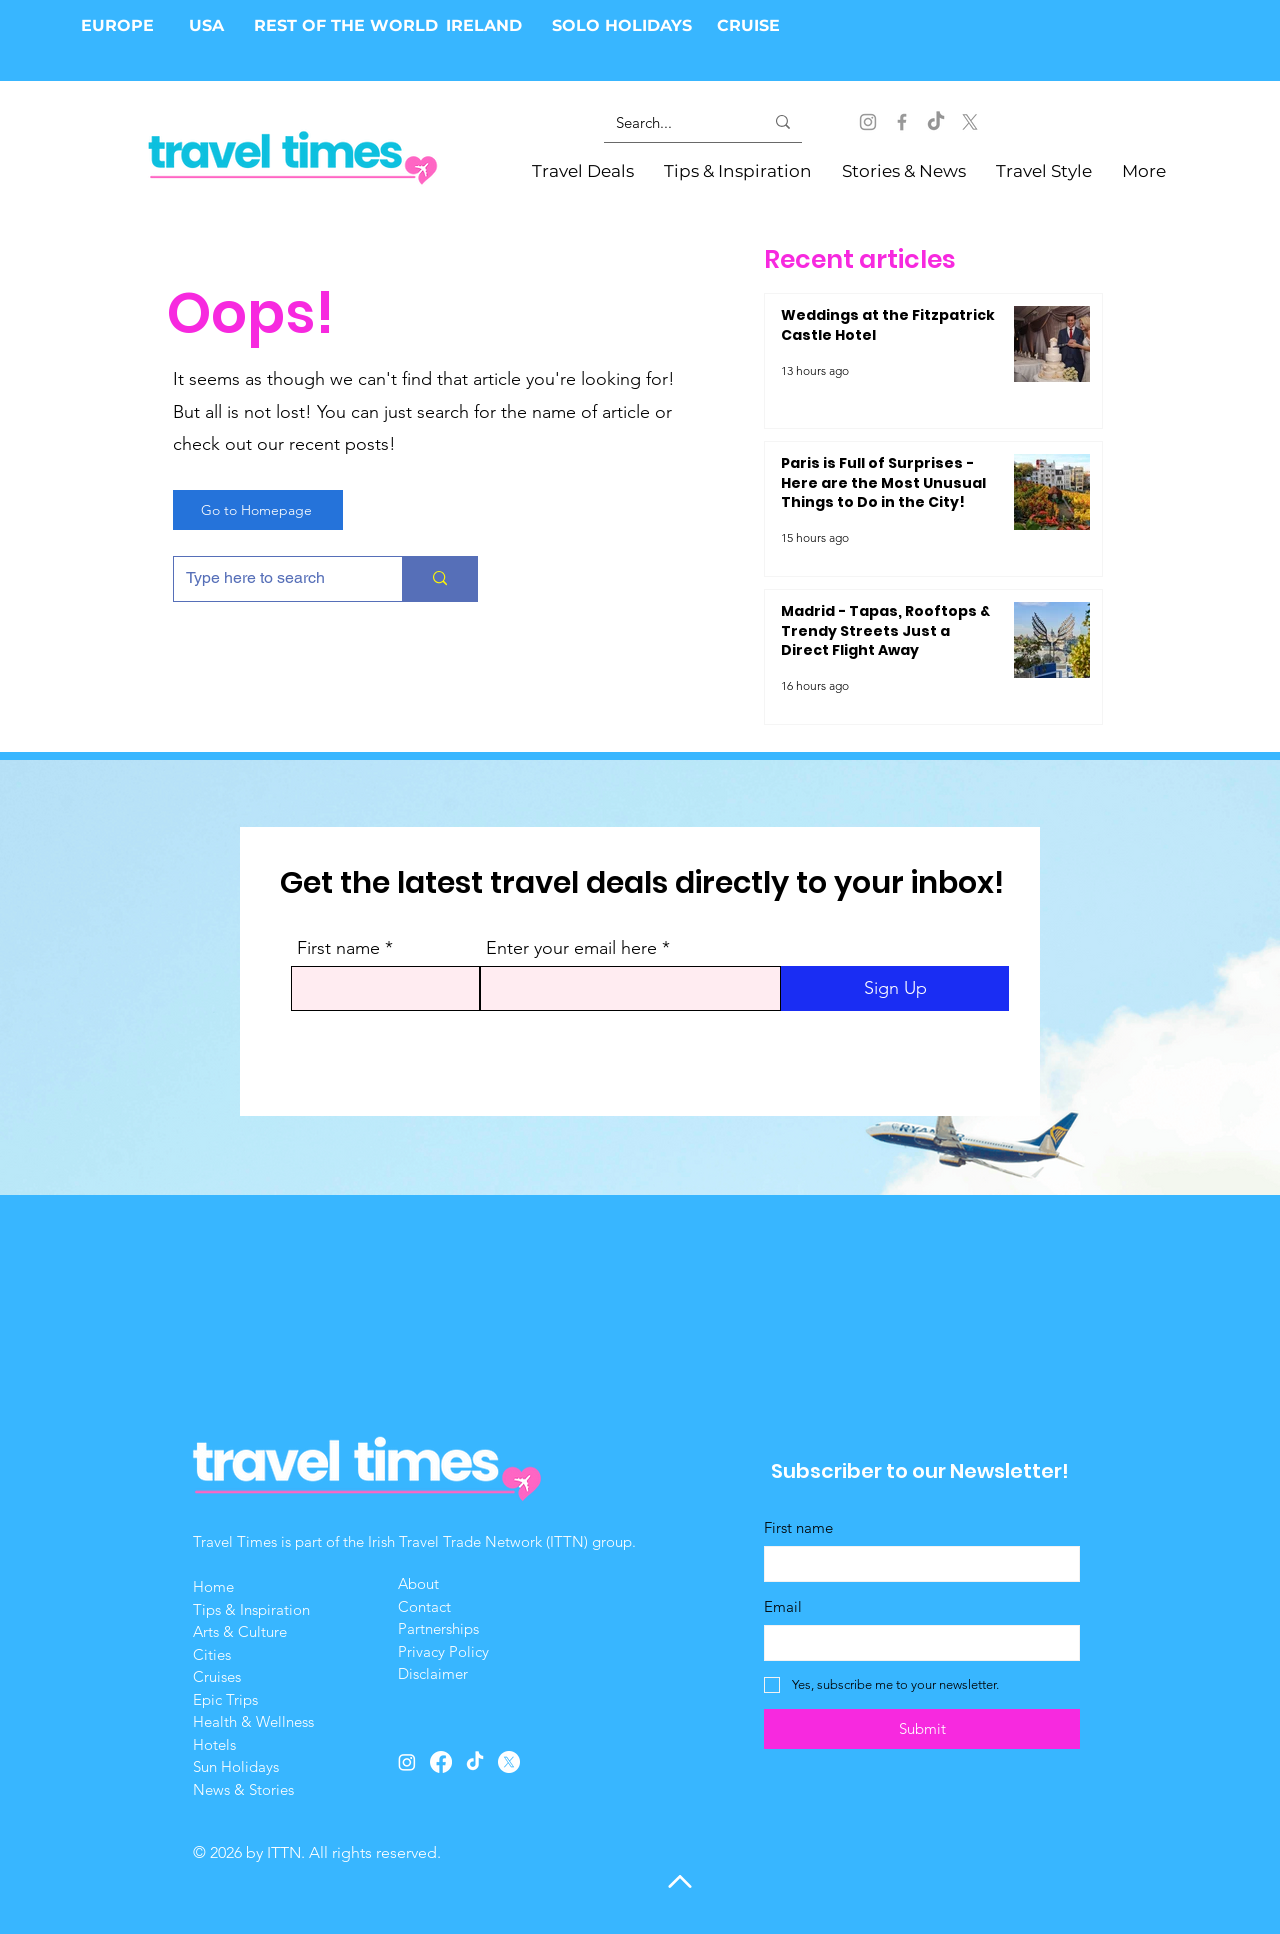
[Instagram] (868, 122)
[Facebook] (902, 122)
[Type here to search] (273, 579)
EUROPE (120, 25)
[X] (970, 122)
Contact (424, 1606)
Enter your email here (571, 948)
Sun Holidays (236, 1766)
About (420, 1583)
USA (206, 25)
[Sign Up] (895, 988)
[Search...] (675, 122)
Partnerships (438, 1628)
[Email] (916, 1643)
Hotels (214, 1744)
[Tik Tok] (936, 122)
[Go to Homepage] (258, 510)
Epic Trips (225, 1699)
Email (783, 1606)
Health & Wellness (253, 1721)
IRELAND (484, 25)
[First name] (916, 1564)
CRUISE (748, 25)
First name (338, 948)
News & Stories (243, 1789)
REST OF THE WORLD (346, 25)
